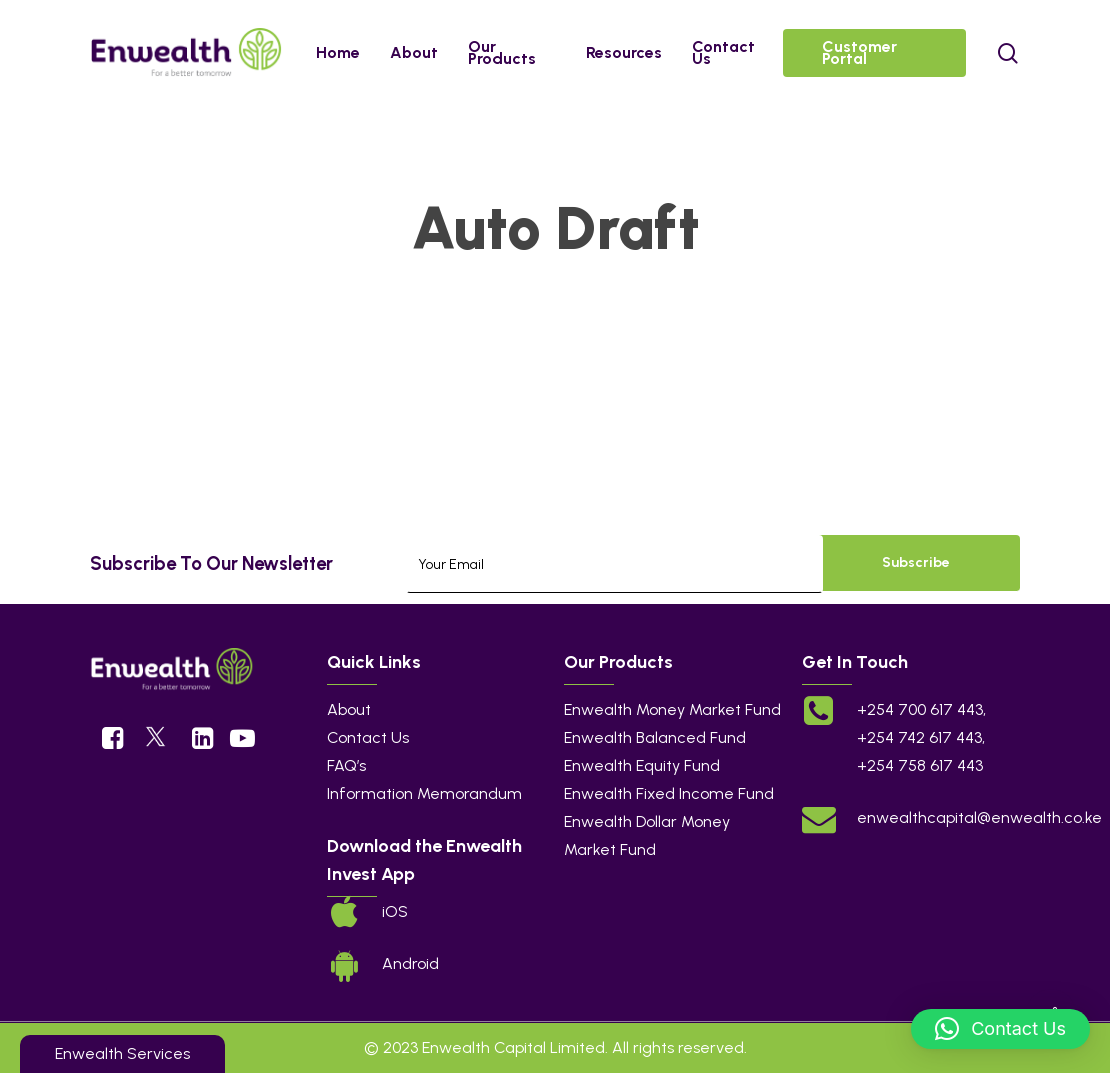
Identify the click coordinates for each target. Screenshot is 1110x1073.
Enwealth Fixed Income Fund (669, 793)
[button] (1000, 1029)
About (349, 709)
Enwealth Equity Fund (642, 765)
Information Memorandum (424, 793)
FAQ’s (346, 765)
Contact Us (368, 737)
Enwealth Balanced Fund (655, 737)
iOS (395, 911)
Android (410, 963)
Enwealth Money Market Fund (672, 709)
